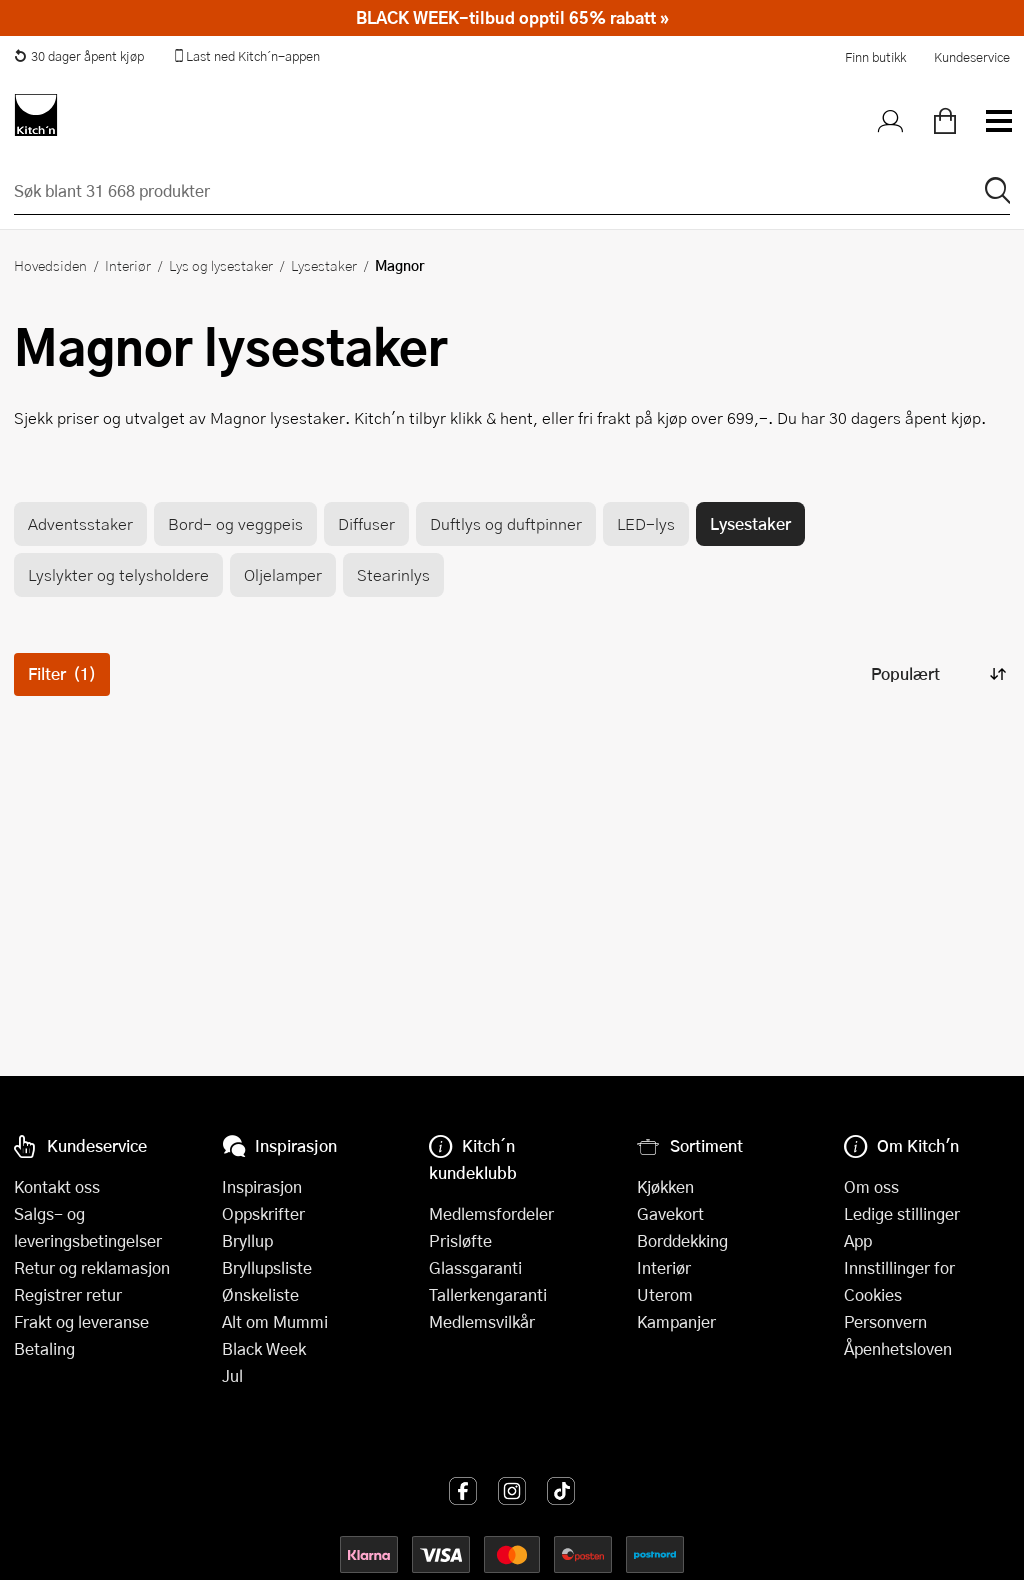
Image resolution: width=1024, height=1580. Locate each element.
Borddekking (682, 1240)
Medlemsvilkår (482, 1321)
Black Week (264, 1348)
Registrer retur (68, 1294)
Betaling (44, 1348)
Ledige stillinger (902, 1213)
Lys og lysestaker (221, 265)
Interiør (128, 265)
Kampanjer (676, 1321)
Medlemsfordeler (491, 1213)
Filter (62, 673)
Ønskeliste (260, 1294)
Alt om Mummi (275, 1321)
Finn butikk (875, 57)
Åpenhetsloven (898, 1348)
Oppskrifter (263, 1213)
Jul (232, 1375)
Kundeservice (972, 57)
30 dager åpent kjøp (79, 56)
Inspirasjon (262, 1186)
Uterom (665, 1294)
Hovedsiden (50, 265)
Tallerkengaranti (488, 1294)
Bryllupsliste (267, 1267)
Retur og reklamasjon (92, 1267)
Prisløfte (460, 1240)
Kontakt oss (57, 1186)
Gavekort (670, 1213)
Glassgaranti (475, 1267)
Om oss (871, 1186)
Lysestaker (324, 265)
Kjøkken (665, 1186)
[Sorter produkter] (937, 674)
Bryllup (247, 1240)
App (858, 1240)
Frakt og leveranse (81, 1321)
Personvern (885, 1321)
